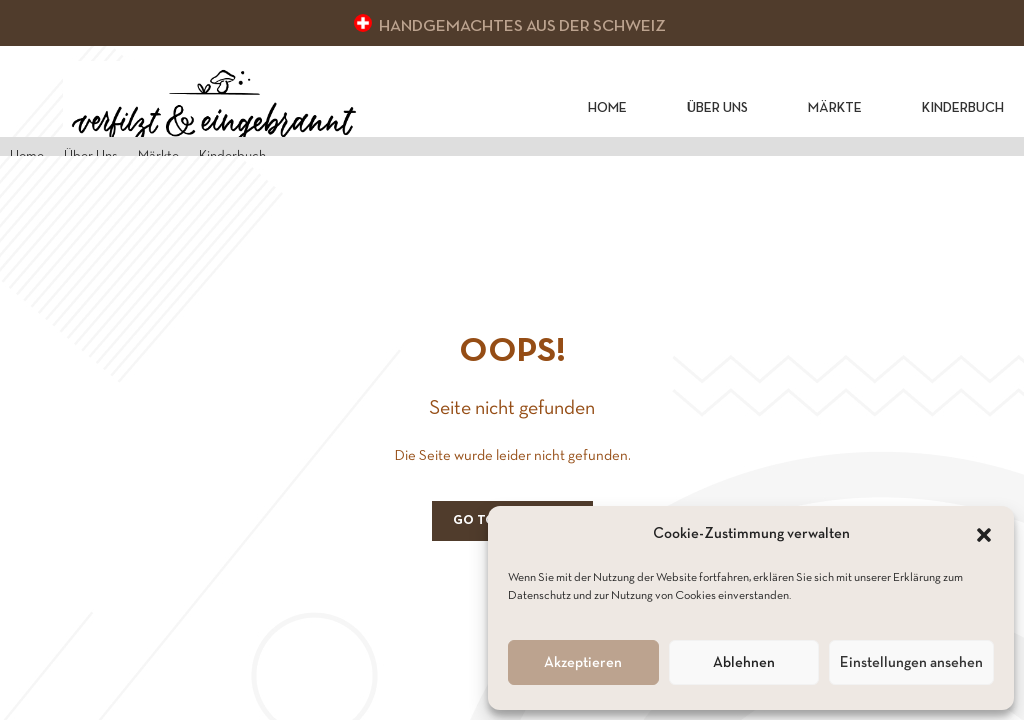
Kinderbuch (963, 108)
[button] (984, 535)
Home (607, 108)
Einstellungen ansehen (911, 663)
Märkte (835, 108)
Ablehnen (744, 663)
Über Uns (717, 108)
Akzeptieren (583, 663)
